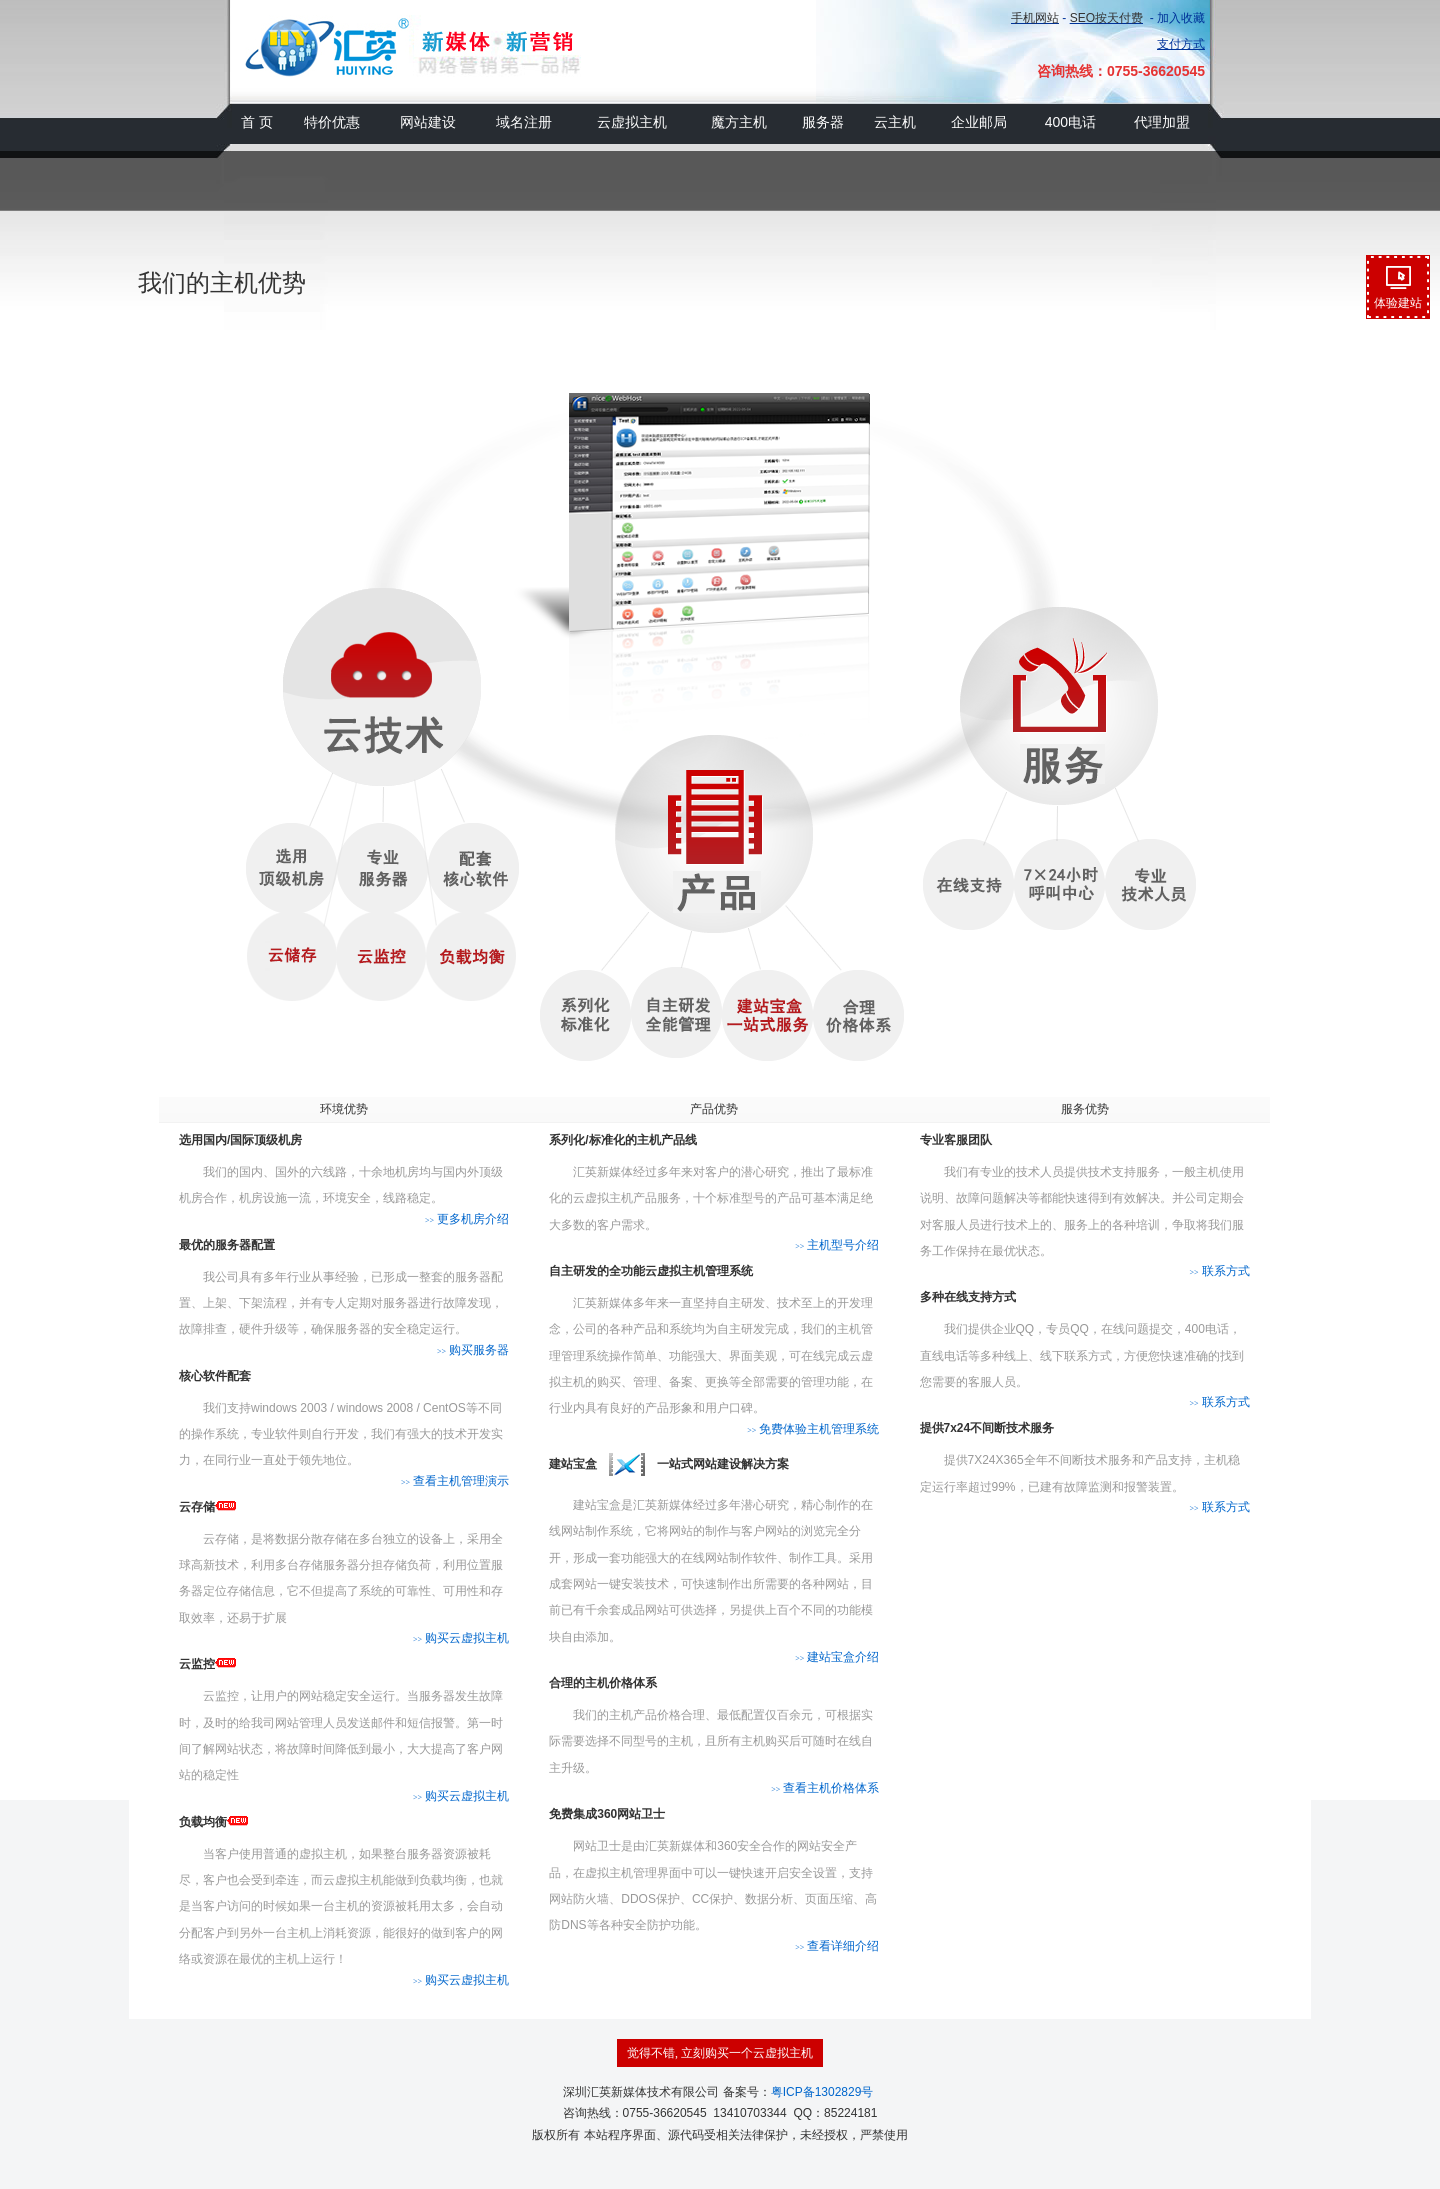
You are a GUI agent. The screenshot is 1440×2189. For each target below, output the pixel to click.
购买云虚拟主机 (461, 1638)
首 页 (257, 122)
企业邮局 (979, 122)
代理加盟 (1162, 122)
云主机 (895, 122)
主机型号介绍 (837, 1245)
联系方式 (1219, 1271)
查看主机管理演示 (455, 1481)
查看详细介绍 (837, 1946)
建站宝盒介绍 (837, 1657)
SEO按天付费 (1106, 18)
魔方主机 (739, 122)
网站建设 (428, 122)
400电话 (1070, 122)
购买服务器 (473, 1350)
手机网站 (1035, 18)
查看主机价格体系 (825, 1788)
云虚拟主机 (632, 122)
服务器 (823, 122)
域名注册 (524, 122)
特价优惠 (332, 122)
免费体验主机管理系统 (813, 1429)
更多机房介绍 (467, 1219)
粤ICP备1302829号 (822, 2092)
